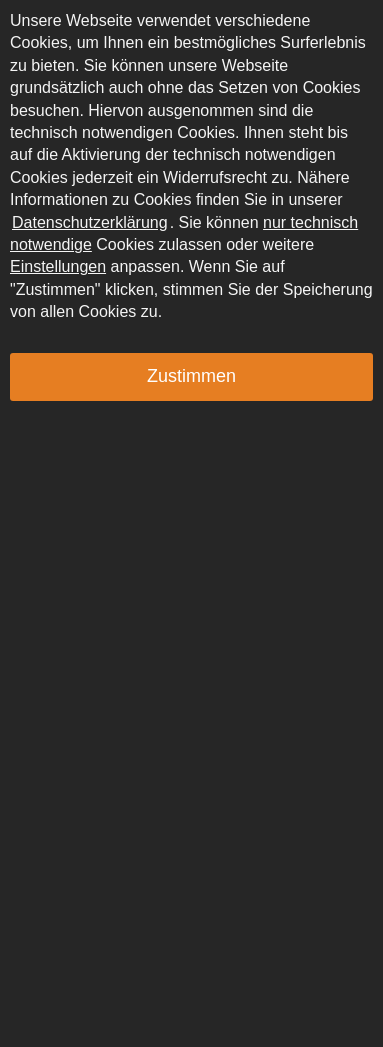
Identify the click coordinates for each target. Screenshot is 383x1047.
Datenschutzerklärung (90, 222)
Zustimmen (191, 376)
